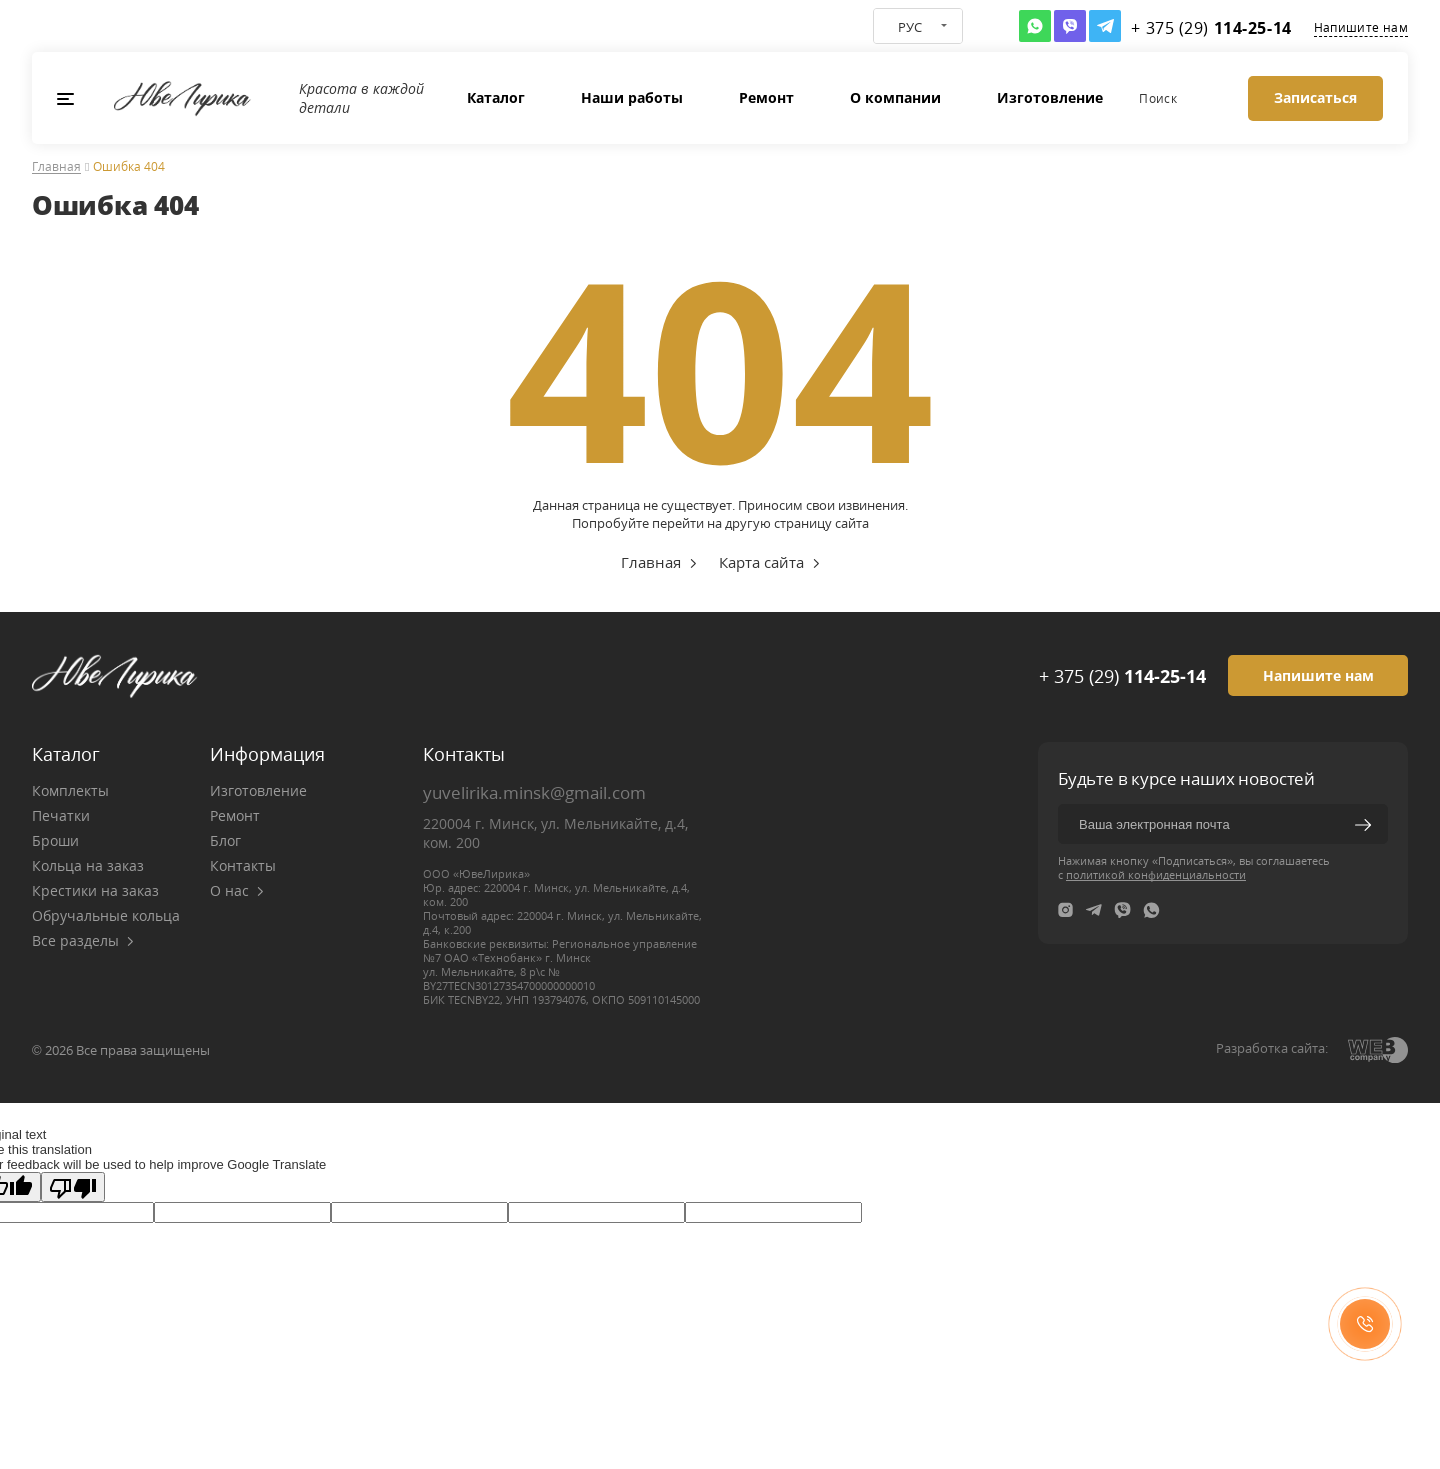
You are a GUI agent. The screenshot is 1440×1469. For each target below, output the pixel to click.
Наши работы (632, 97)
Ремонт (766, 97)
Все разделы (83, 940)
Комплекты (70, 790)
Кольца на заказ (88, 865)
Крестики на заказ (95, 890)
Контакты (243, 865)
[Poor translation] (73, 1187)
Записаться (1315, 97)
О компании (895, 97)
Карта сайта (761, 562)
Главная (56, 167)
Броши (55, 840)
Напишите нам (1361, 27)
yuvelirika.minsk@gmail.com (534, 792)
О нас (237, 890)
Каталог (496, 97)
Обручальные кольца (106, 915)
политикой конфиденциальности (1156, 874)
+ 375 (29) (1122, 676)
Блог (225, 840)
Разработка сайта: (1272, 1048)
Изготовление (1050, 97)
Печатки (61, 815)
